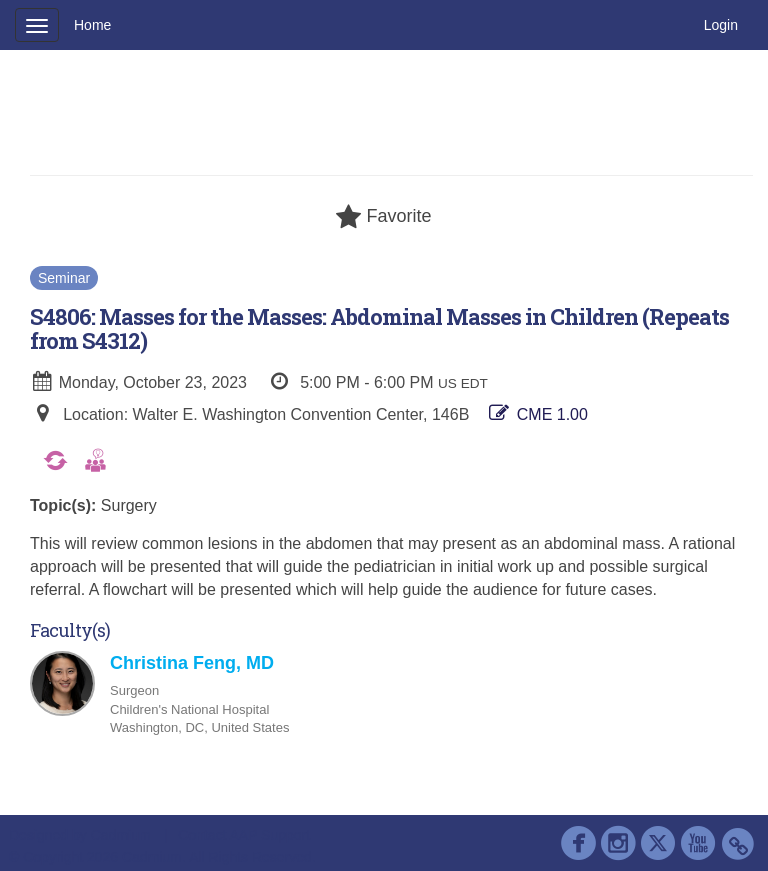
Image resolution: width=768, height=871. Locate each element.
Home (92, 25)
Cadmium (121, 835)
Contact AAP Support (244, 835)
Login (721, 25)
